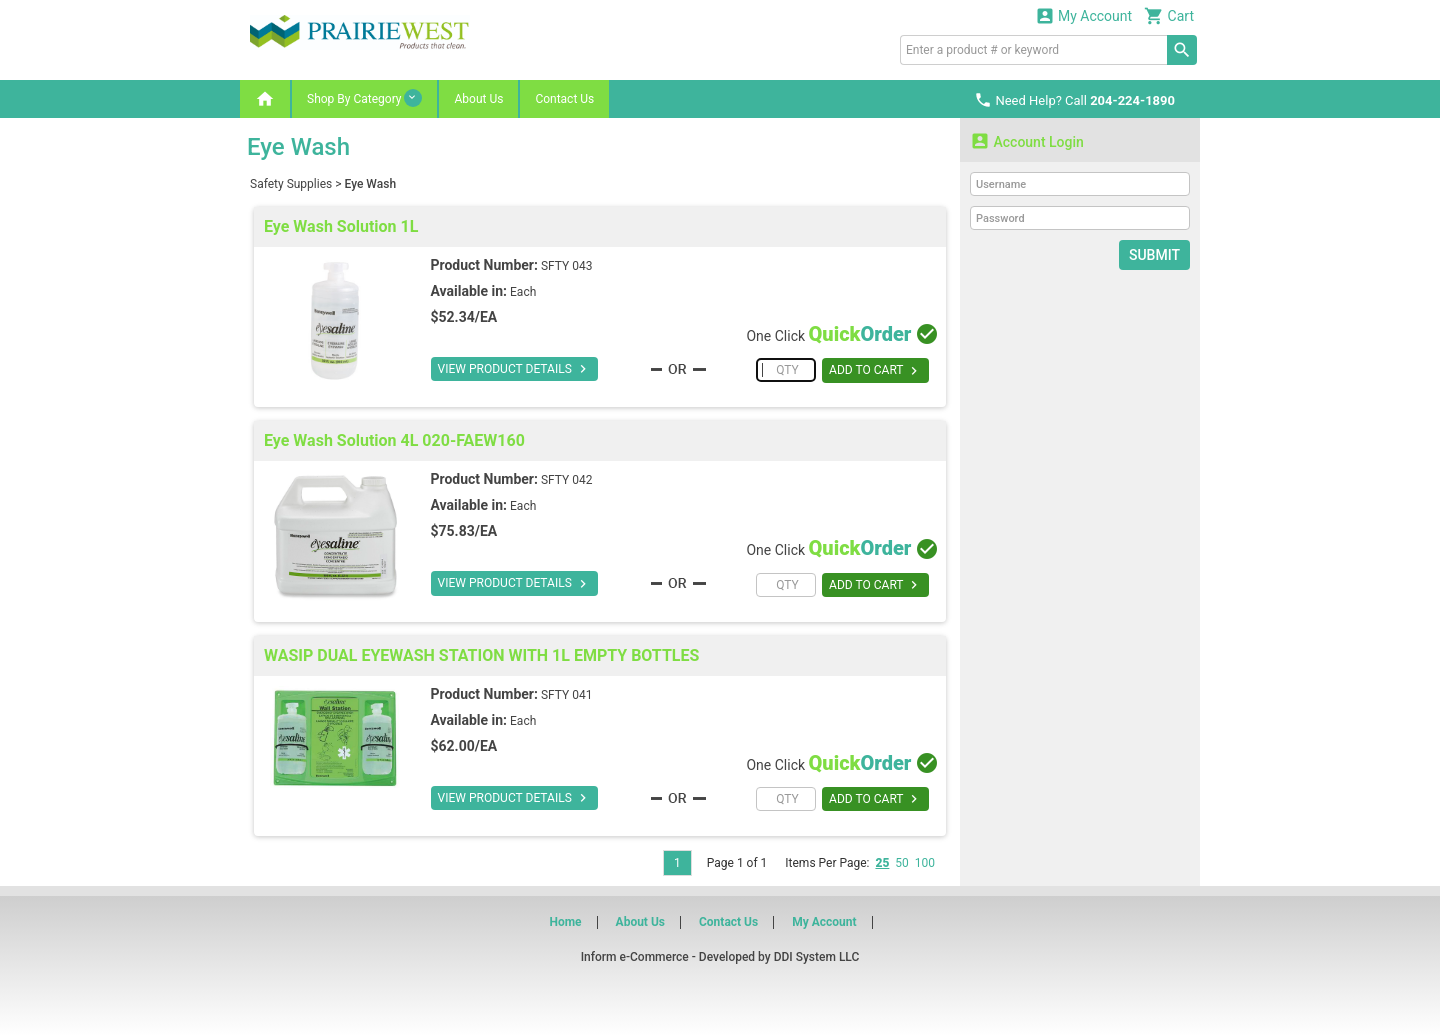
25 (882, 863)
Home (565, 922)
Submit (1154, 255)
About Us (478, 99)
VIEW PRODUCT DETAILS (514, 369)
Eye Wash (371, 184)
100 (925, 863)
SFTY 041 (567, 695)
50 (902, 863)
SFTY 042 (567, 480)
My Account (1084, 15)
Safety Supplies (291, 184)
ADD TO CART (875, 371)
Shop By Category (364, 98)
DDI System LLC (817, 957)
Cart (1169, 15)
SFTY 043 (567, 266)
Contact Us (564, 99)
